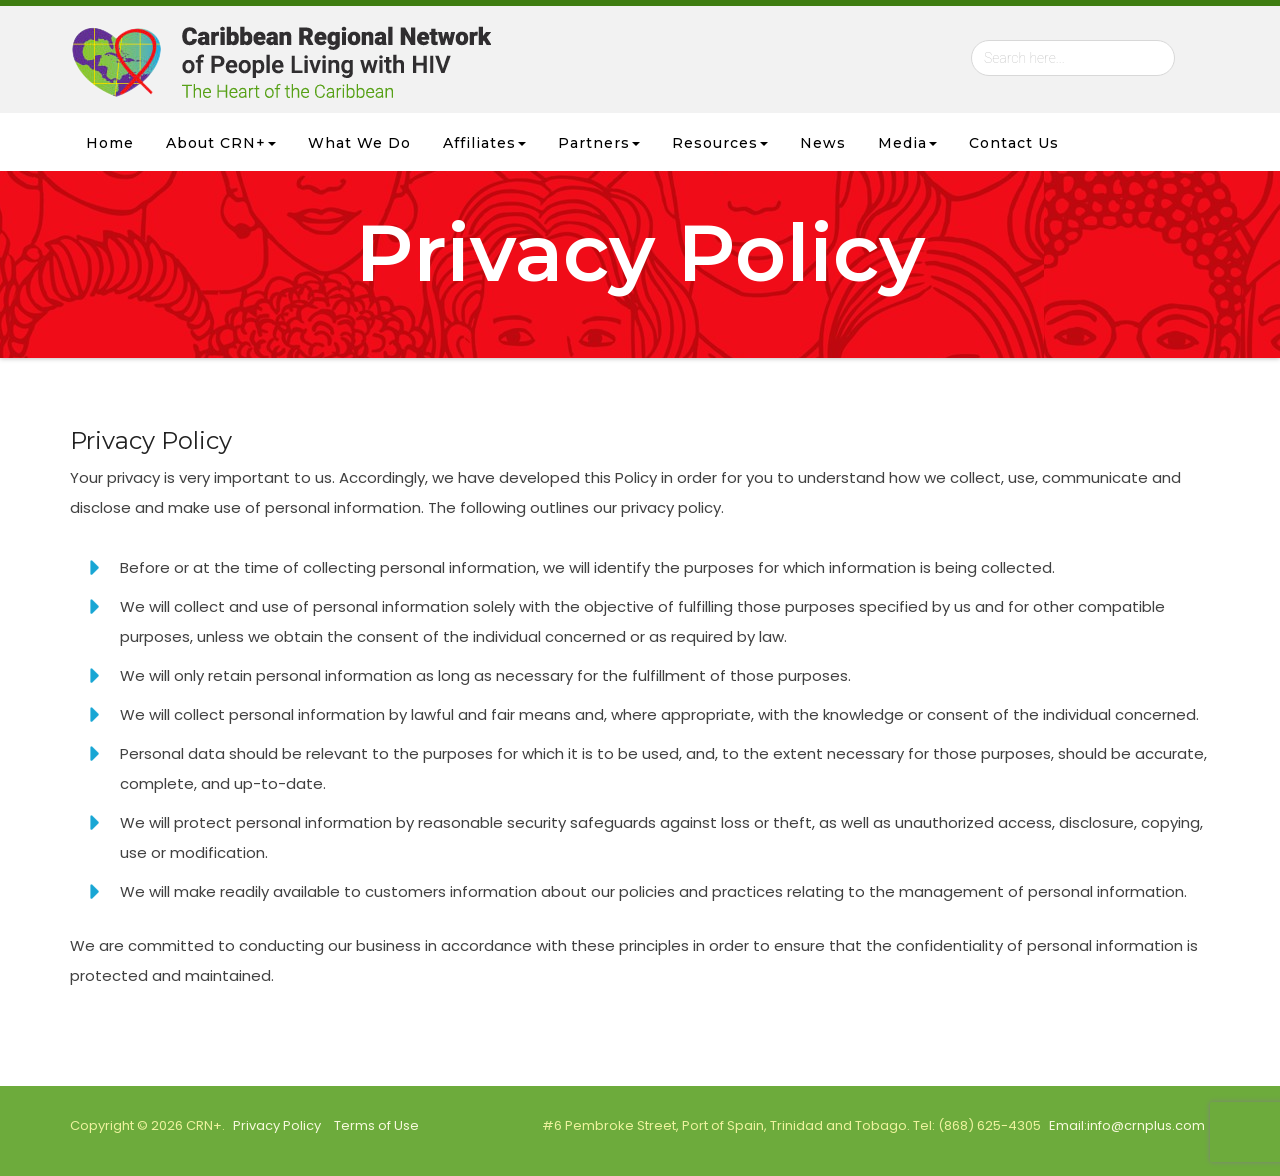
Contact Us (1014, 143)
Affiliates (484, 143)
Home (110, 143)
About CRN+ (221, 143)
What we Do (359, 143)
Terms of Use (376, 1125)
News (823, 143)
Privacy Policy (277, 1125)
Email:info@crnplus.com (1127, 1125)
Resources (720, 143)
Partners (599, 143)
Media (907, 143)
